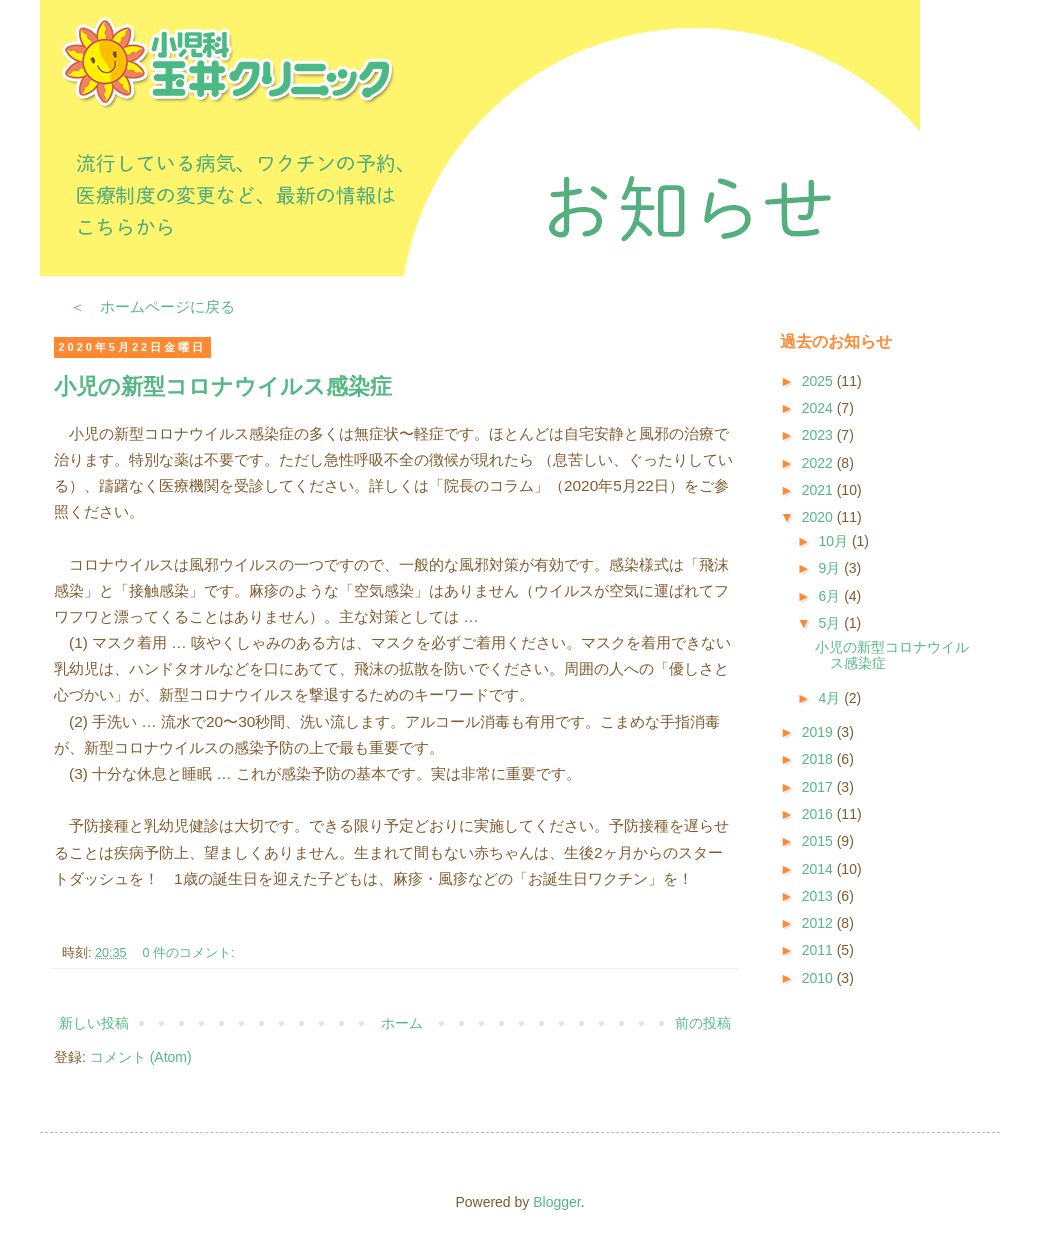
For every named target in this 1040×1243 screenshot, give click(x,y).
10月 (834, 541)
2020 (819, 517)
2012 (819, 923)
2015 (819, 841)
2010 (819, 978)
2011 (819, 950)
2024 (819, 408)
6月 (831, 596)
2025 (819, 381)
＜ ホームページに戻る (152, 306)
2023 (819, 435)
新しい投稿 (94, 1023)
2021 (819, 490)
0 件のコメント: (191, 953)
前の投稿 (703, 1023)
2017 (819, 787)
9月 (831, 568)
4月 (831, 698)
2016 (819, 814)
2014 (819, 869)
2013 (819, 896)
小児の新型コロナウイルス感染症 (223, 386)
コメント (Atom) (141, 1057)
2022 (819, 463)
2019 (819, 732)
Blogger (556, 1202)
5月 (831, 623)
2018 (819, 759)
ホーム (402, 1023)
